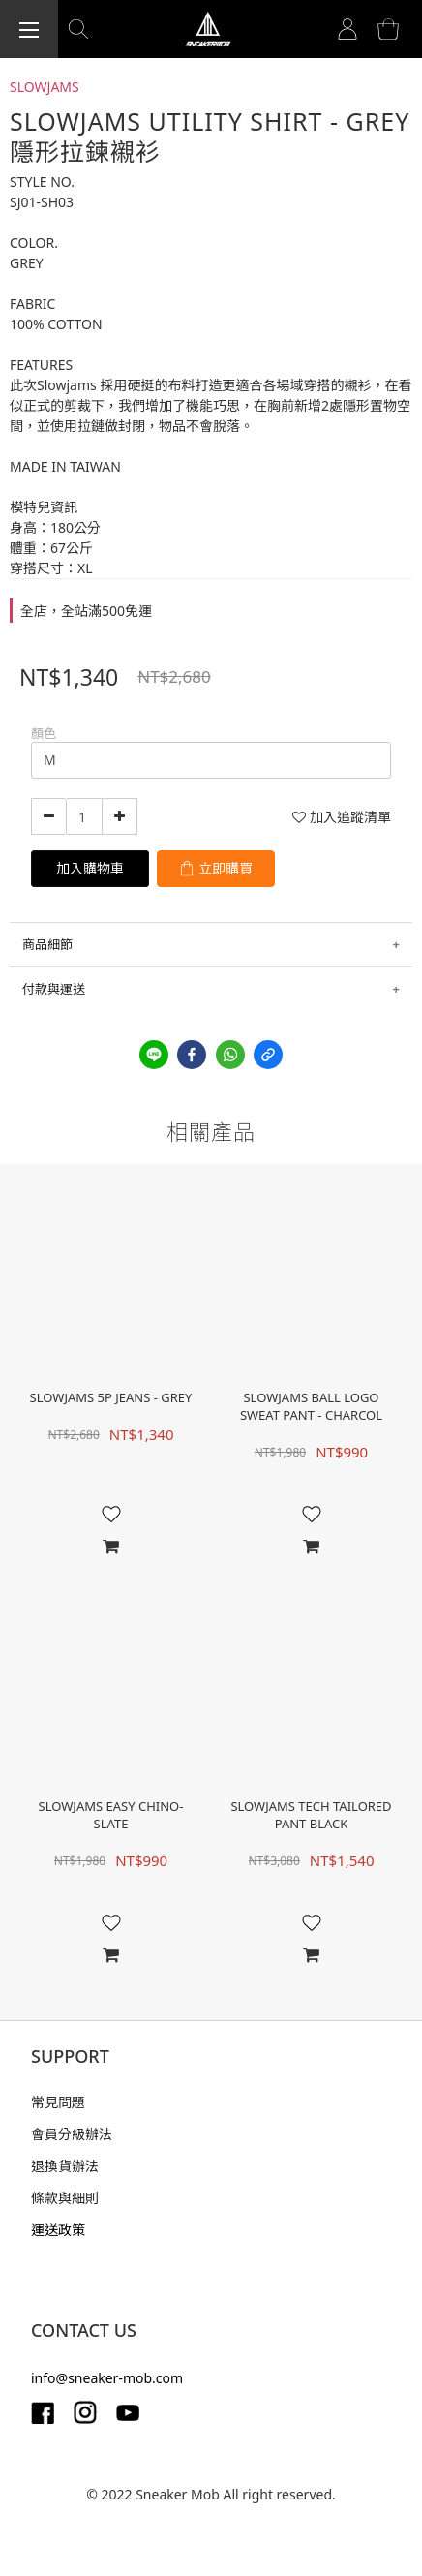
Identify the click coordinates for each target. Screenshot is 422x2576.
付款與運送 (53, 988)
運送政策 (58, 2230)
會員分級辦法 (71, 2134)
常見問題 (58, 2102)
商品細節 (47, 944)
